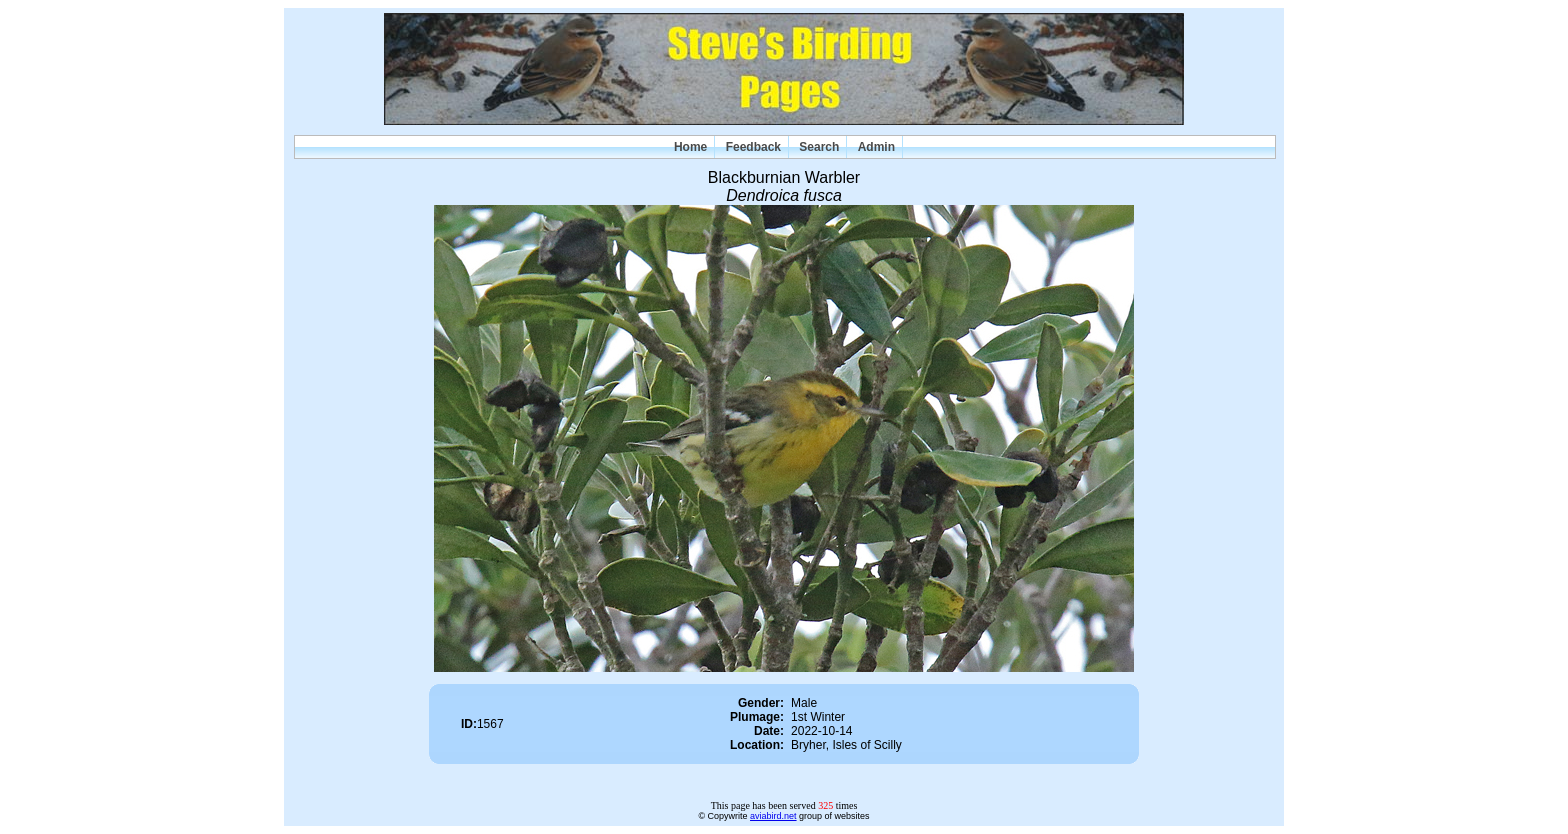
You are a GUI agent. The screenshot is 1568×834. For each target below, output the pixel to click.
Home (690, 147)
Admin (876, 147)
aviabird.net (773, 816)
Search (819, 147)
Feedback (753, 147)
